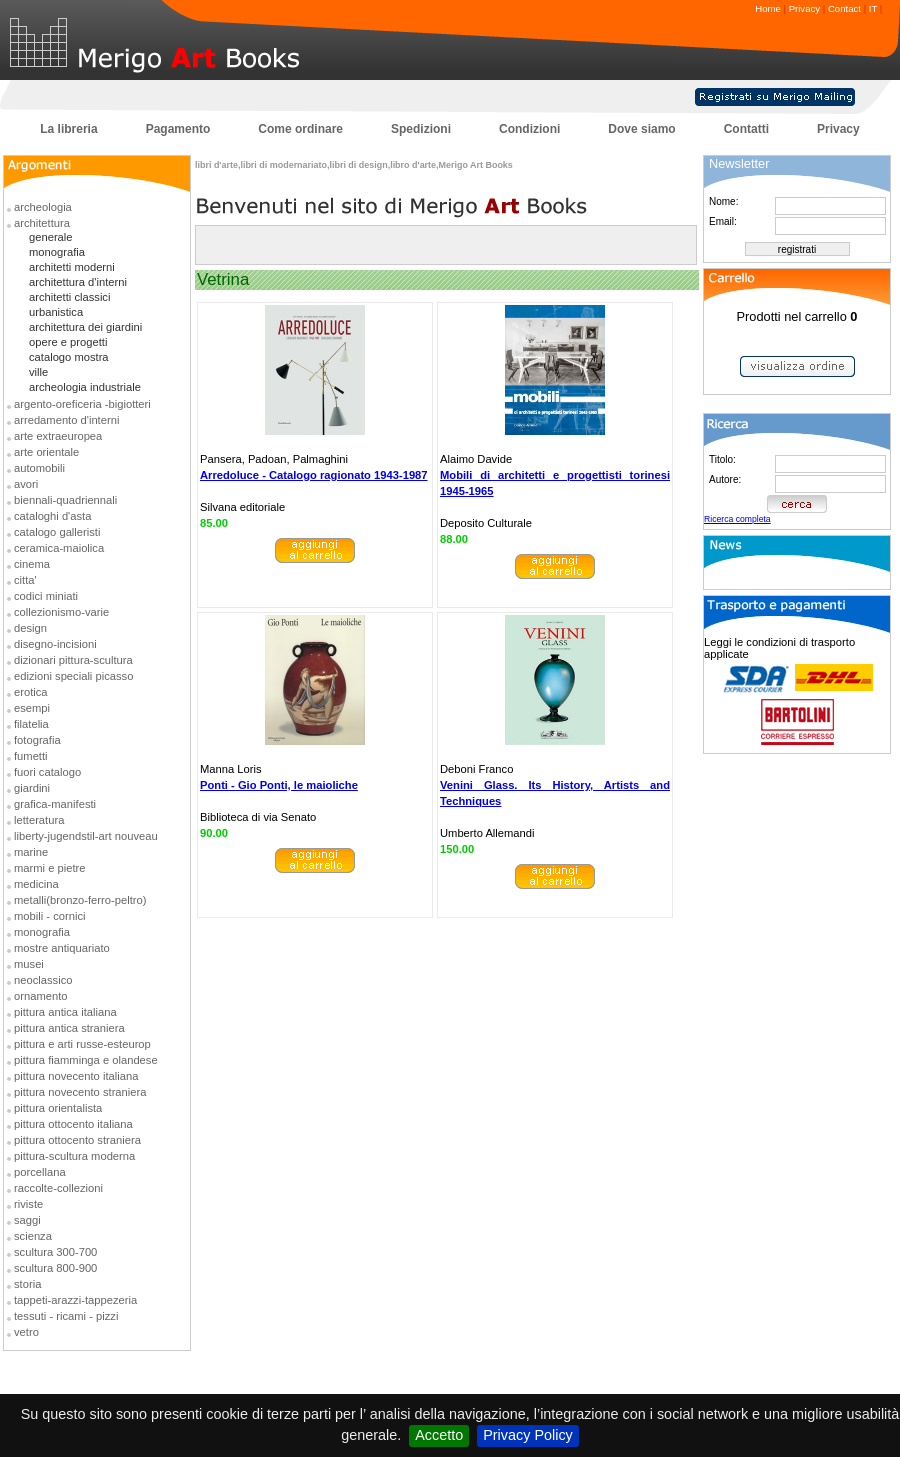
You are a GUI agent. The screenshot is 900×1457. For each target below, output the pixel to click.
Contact (844, 8)
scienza (33, 1236)
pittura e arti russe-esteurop (82, 1044)
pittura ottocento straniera (77, 1140)
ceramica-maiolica (59, 548)
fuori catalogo (47, 772)
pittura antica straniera (69, 1028)
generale (51, 237)
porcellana (40, 1172)
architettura (42, 223)
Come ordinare (300, 129)
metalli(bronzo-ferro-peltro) (80, 900)
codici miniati (46, 596)
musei (29, 964)
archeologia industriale (85, 387)
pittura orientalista (58, 1108)
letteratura (39, 820)
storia (27, 1284)
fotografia (37, 740)
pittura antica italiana (65, 1012)
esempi (32, 708)
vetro (26, 1332)
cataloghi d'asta (52, 516)
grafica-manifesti (55, 804)
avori (26, 484)
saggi (27, 1220)
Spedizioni (421, 129)
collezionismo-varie (61, 612)
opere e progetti (68, 342)
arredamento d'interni (66, 420)
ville (38, 372)
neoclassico (43, 980)
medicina (36, 884)
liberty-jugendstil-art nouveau (86, 836)
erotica (31, 692)
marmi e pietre (50, 868)
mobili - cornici (50, 916)
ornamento (41, 996)
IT (873, 8)
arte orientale (46, 452)
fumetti (31, 756)
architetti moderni (72, 267)
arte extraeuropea (58, 436)
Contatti (746, 129)
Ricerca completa (737, 519)
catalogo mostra (69, 357)
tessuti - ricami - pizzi (66, 1316)
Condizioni (529, 129)
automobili (39, 468)
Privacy (804, 8)
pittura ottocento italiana (73, 1124)
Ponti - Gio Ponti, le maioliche (279, 785)
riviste (28, 1204)
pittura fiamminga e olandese (86, 1060)
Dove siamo (641, 129)
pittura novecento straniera (80, 1092)
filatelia (31, 724)
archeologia (43, 207)
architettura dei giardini (85, 327)
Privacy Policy (528, 1435)
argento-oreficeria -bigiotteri (82, 404)
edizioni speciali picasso (73, 676)
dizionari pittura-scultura (73, 660)
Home (768, 8)
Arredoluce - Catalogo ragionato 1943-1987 (314, 475)
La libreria (68, 129)
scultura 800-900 (55, 1268)
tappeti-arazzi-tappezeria (75, 1300)
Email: (723, 221)
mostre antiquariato (62, 948)
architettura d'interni (78, 282)
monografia (57, 252)
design (30, 628)
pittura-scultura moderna (74, 1156)
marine (31, 852)
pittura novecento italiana (76, 1076)
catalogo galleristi (57, 532)
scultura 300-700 (55, 1252)
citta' (25, 580)
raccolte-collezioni (58, 1188)
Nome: (723, 201)
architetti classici (69, 297)
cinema (32, 564)
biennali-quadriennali (65, 500)
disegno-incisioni (55, 644)
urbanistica (56, 312)
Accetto (439, 1435)
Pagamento (178, 129)
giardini (32, 788)
